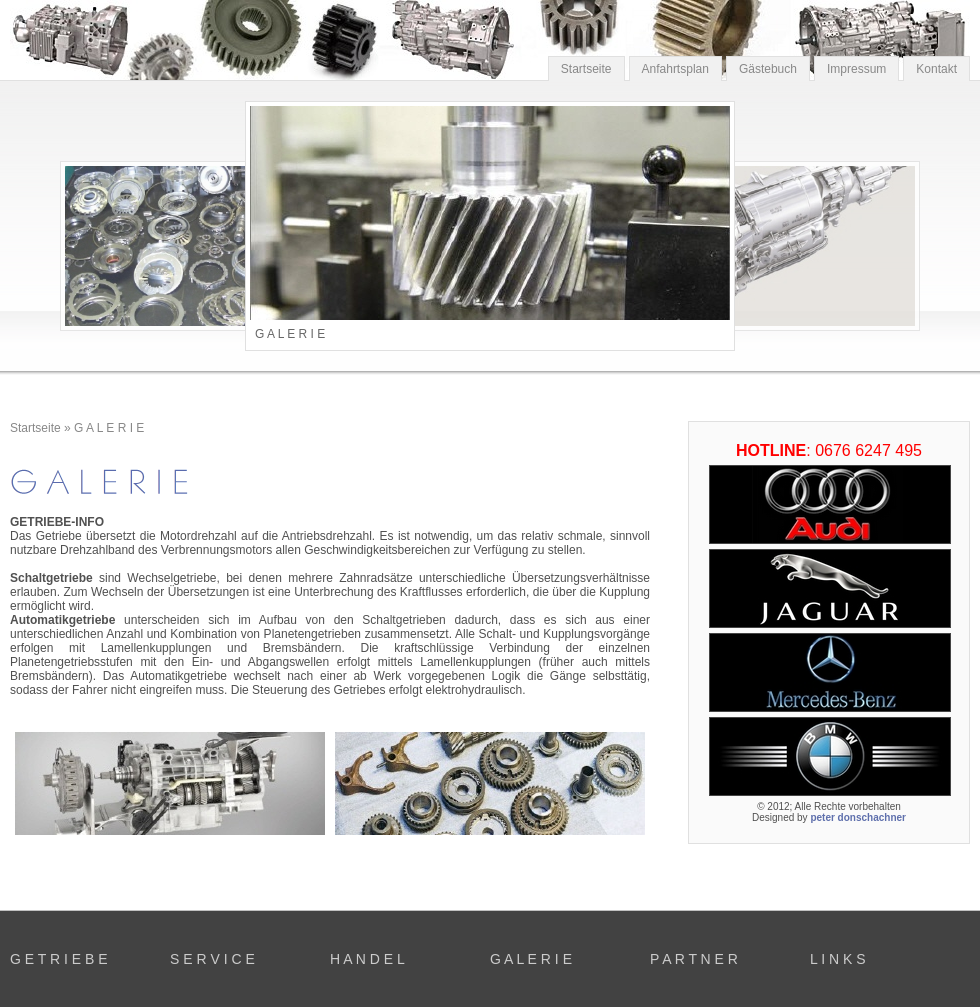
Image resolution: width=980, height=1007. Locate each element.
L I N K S (838, 959)
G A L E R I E (109, 428)
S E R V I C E (212, 959)
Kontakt (936, 69)
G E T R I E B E (59, 959)
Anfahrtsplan (675, 69)
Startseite (586, 69)
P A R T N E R (694, 959)
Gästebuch (768, 69)
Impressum (856, 69)
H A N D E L (367, 959)
